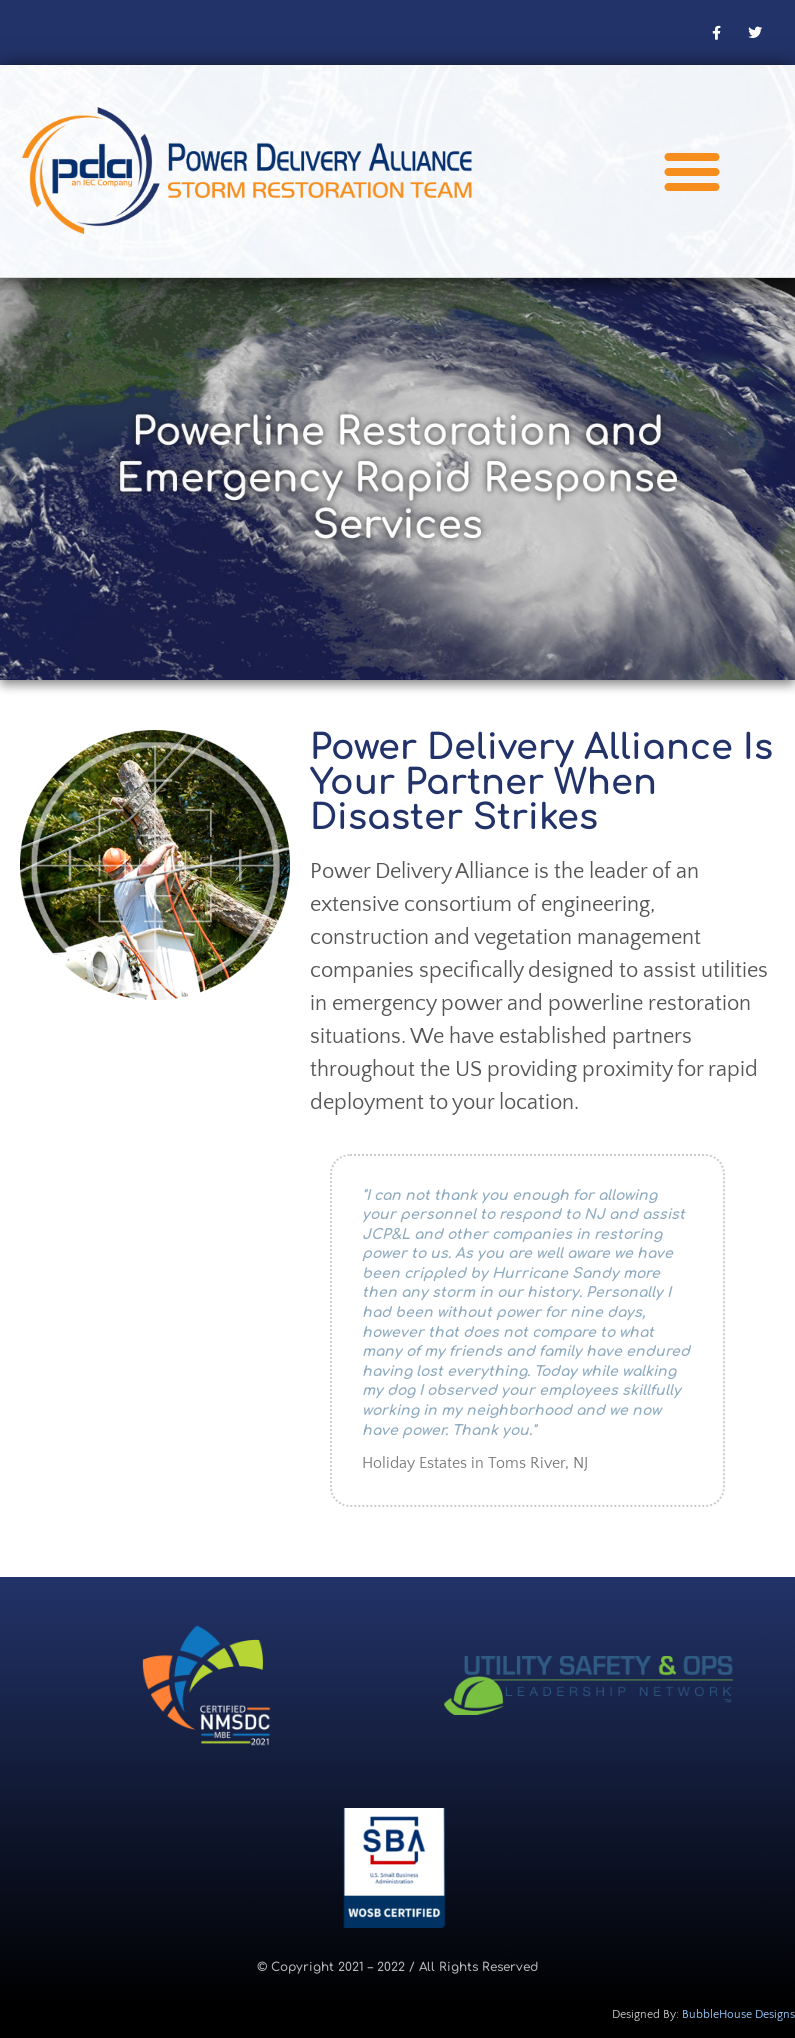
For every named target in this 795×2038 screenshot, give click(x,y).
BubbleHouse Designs (738, 2014)
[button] (692, 171)
